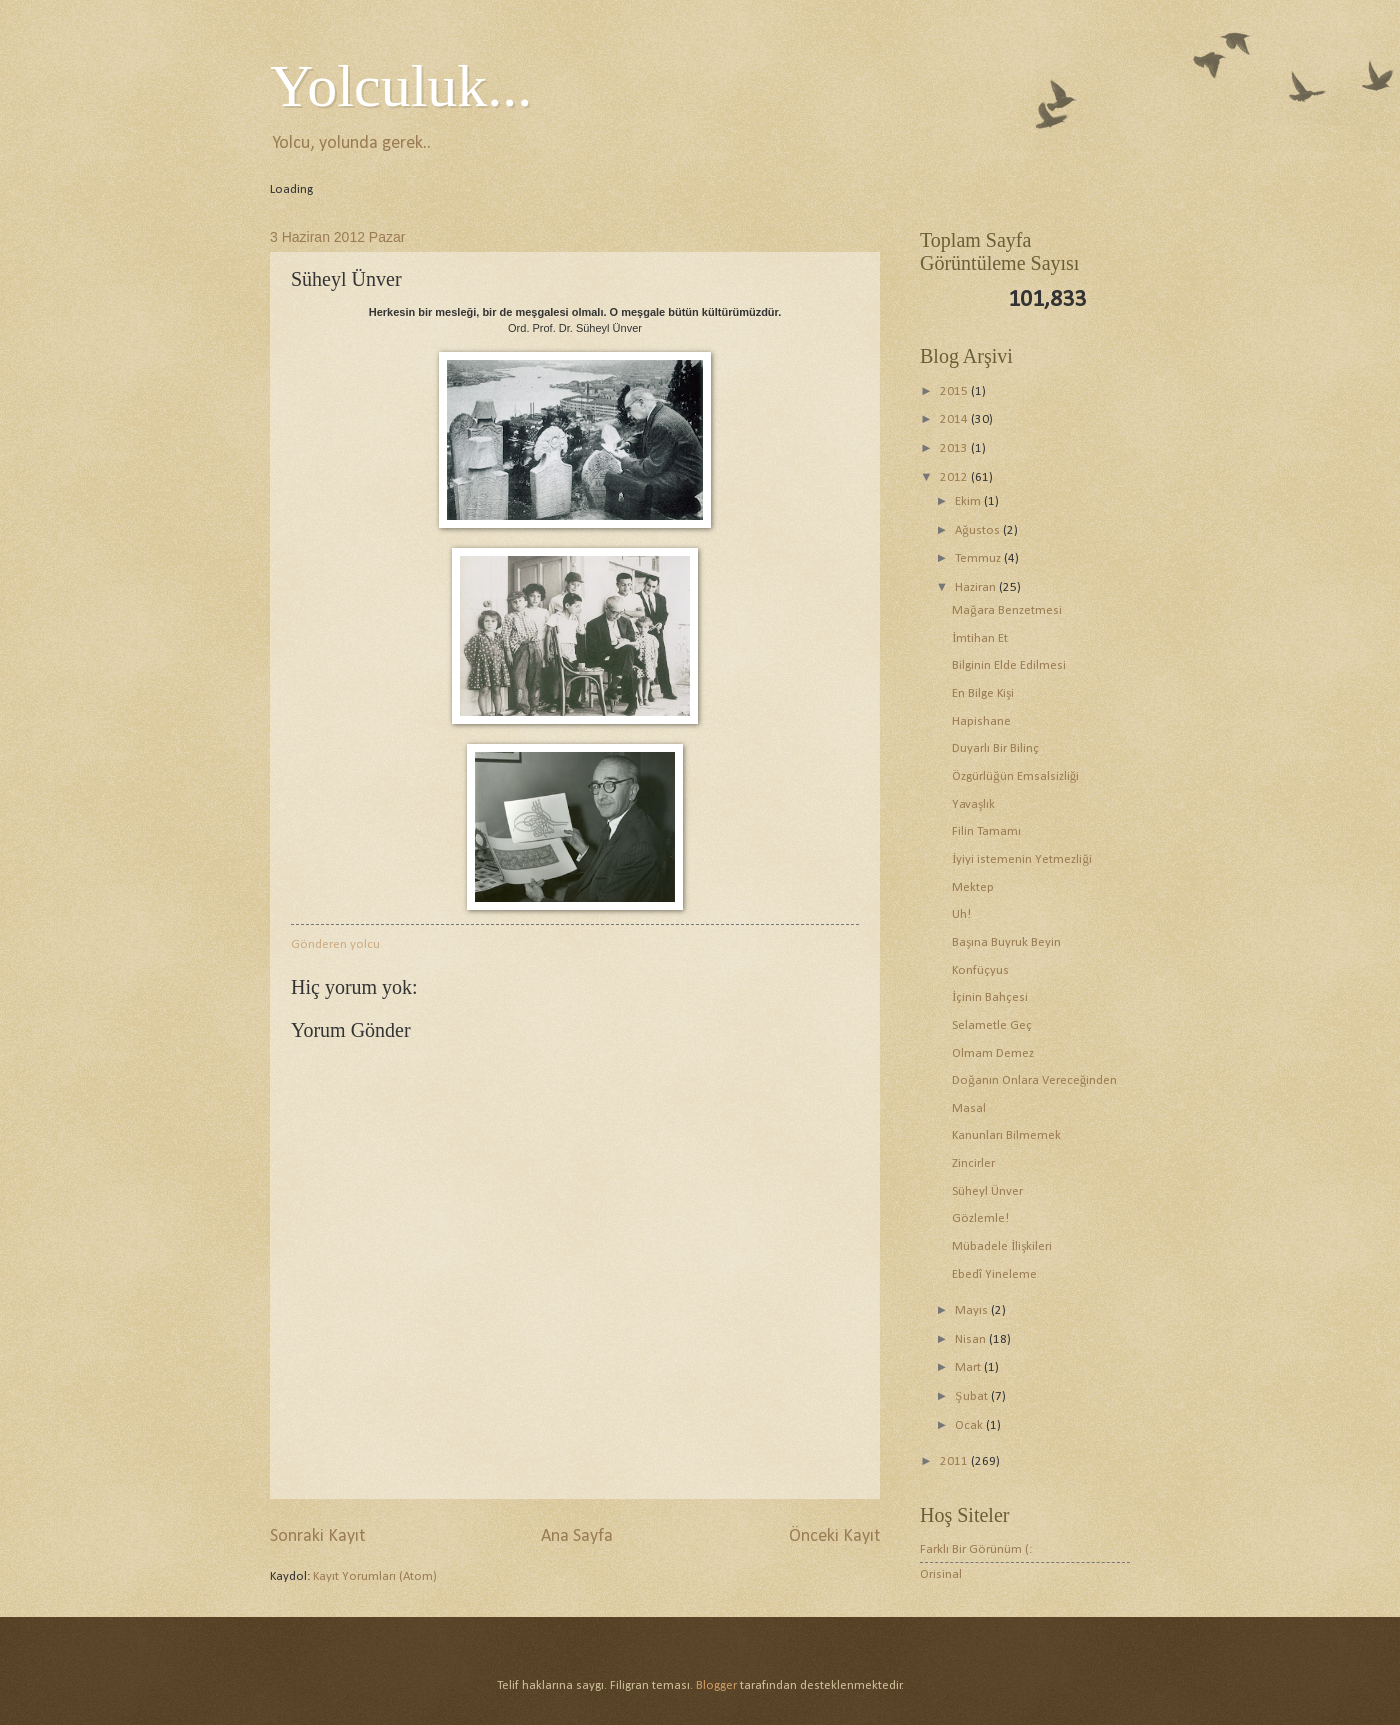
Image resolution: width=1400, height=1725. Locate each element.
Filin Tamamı (986, 831)
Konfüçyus (980, 970)
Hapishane (981, 721)
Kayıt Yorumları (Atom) (375, 1576)
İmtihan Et (980, 638)
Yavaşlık (973, 804)
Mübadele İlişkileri (1002, 1246)
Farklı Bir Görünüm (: (976, 1549)
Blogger (716, 1685)
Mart (969, 1367)
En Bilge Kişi (983, 693)
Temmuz (979, 558)
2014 (955, 419)
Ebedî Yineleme (994, 1274)
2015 (955, 391)
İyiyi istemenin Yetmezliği (1022, 859)
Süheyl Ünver (987, 1191)
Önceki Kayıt (834, 1536)
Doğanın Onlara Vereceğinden (1034, 1080)
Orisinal (941, 1574)
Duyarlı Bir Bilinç (995, 748)
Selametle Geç (992, 1025)
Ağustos (978, 530)
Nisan (972, 1339)
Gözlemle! (980, 1218)
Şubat (972, 1396)
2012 (955, 477)
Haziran (977, 587)
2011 (955, 1461)
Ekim (969, 501)
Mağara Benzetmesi (1006, 610)
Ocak (970, 1425)
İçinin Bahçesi (990, 997)
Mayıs (973, 1310)
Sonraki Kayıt (317, 1536)
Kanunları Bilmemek (1006, 1135)
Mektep (973, 887)
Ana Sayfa (577, 1536)
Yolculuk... (401, 86)
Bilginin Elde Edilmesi (1009, 665)
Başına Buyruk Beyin (1006, 942)
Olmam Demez (993, 1053)
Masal (969, 1108)
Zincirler (973, 1163)
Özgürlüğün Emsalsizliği (1015, 776)
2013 (955, 448)
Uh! (961, 914)
